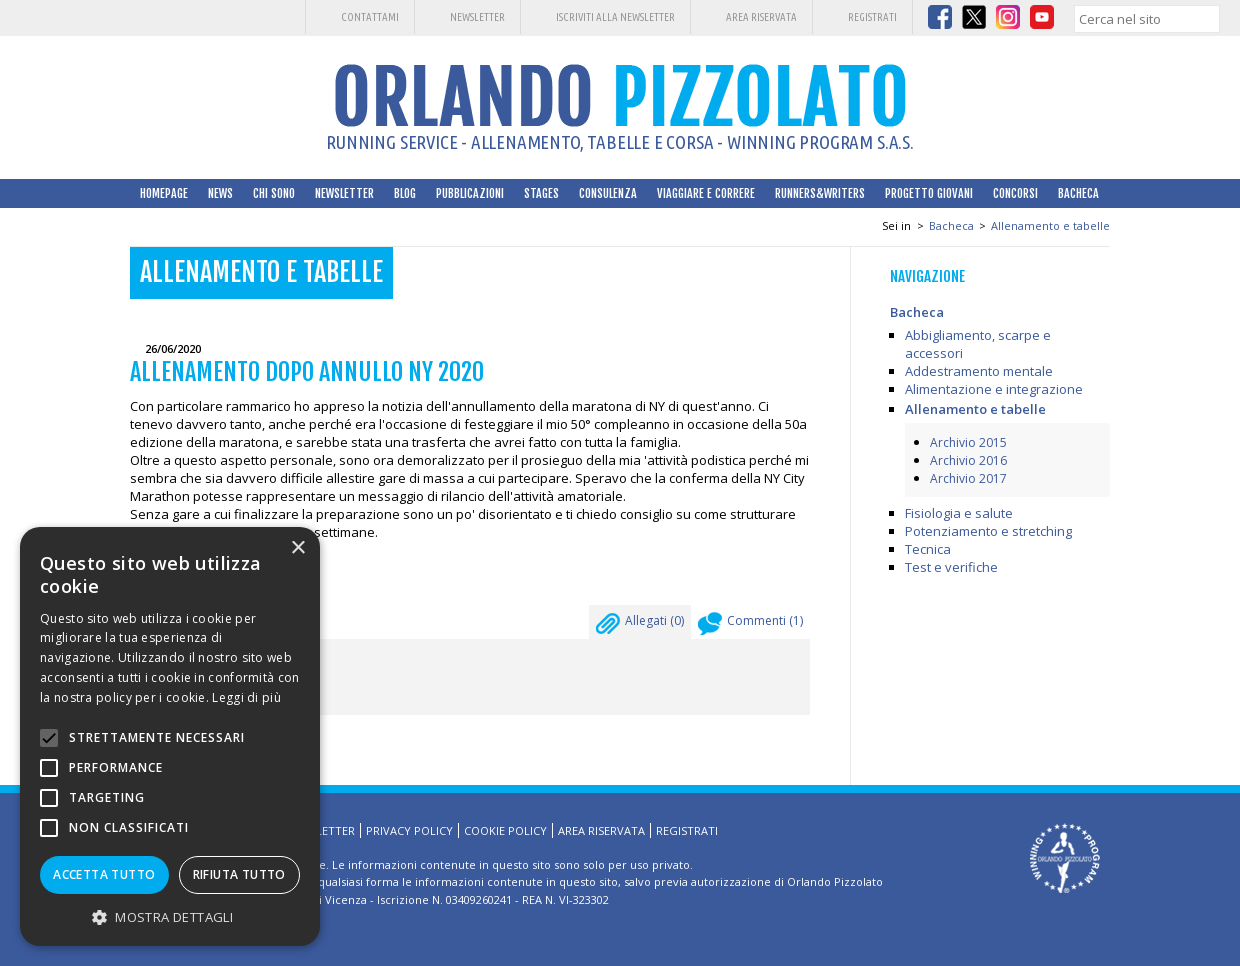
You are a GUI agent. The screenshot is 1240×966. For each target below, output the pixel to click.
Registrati (872, 17)
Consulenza (608, 193)
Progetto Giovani (929, 193)
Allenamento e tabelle (1050, 225)
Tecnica (928, 549)
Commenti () (750, 626)
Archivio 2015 (968, 442)
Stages (541, 193)
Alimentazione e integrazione (994, 389)
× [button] (297, 548)
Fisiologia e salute (959, 513)
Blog (405, 193)
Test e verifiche (951, 567)
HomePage (164, 193)
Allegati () (640, 626)
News (220, 193)
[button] (170, 916)
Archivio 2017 (968, 478)
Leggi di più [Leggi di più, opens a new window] (246, 697)
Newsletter (477, 17)
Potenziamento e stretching (988, 531)
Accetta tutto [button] (104, 874)
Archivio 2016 (968, 460)
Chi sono (274, 193)
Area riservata (761, 17)
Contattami (370, 17)
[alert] (170, 736)
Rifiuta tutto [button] (239, 874)
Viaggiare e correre (706, 193)
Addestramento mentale (979, 371)
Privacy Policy (409, 830)
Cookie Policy (505, 830)
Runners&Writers (820, 193)
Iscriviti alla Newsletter (615, 17)
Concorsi (1015, 193)
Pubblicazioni (470, 193)
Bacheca (1078, 193)
